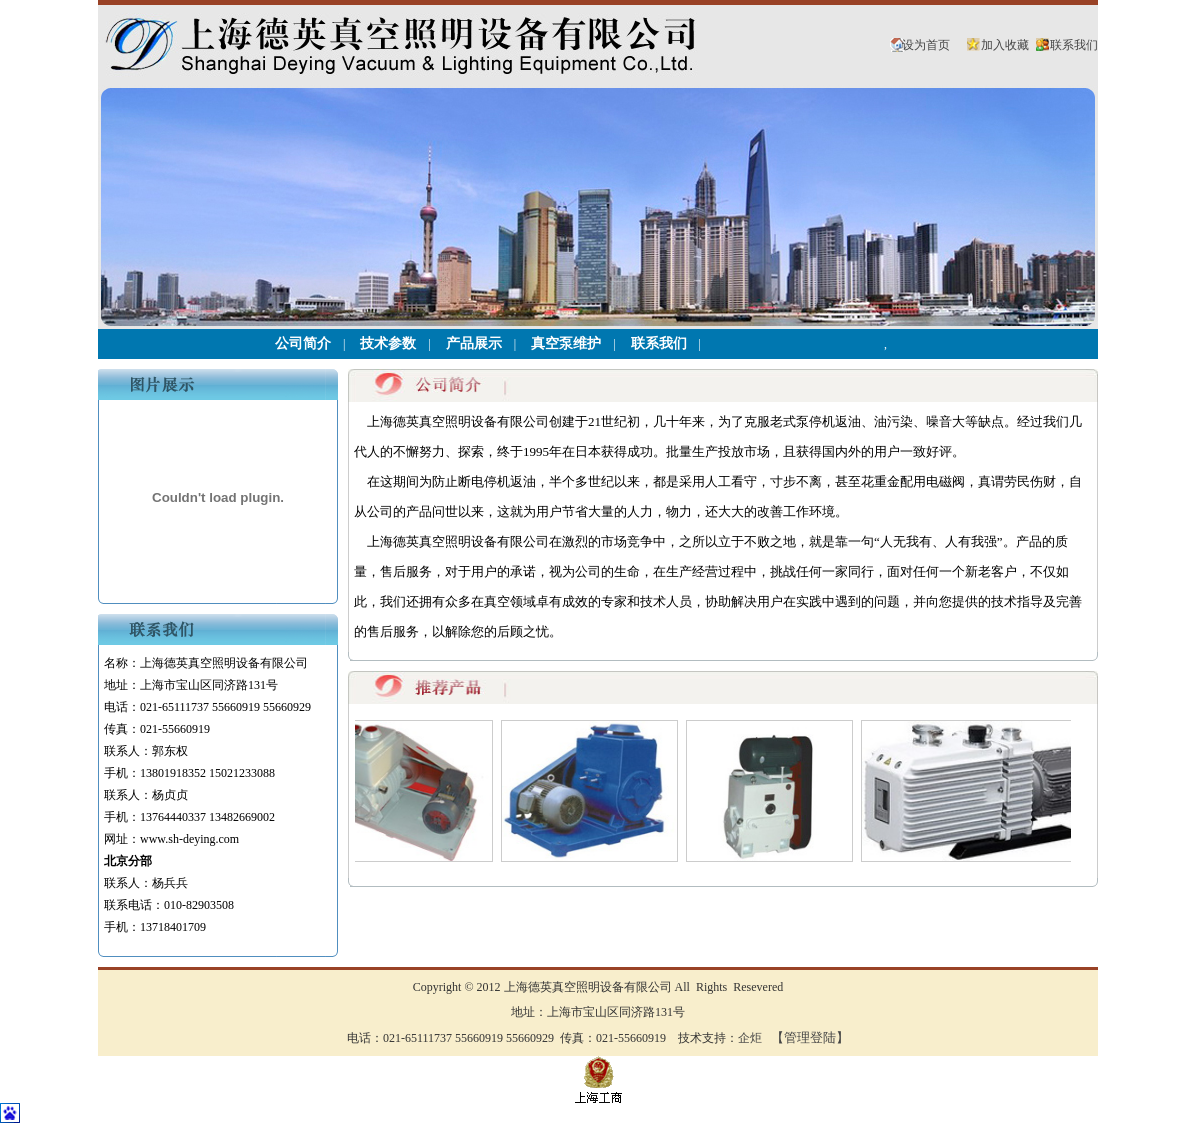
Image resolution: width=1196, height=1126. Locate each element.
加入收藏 (1005, 45)
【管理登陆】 (810, 1037)
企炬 (750, 1038)
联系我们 (1074, 45)
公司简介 (303, 343)
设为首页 (926, 45)
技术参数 (388, 343)
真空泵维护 (566, 343)
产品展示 (474, 343)
